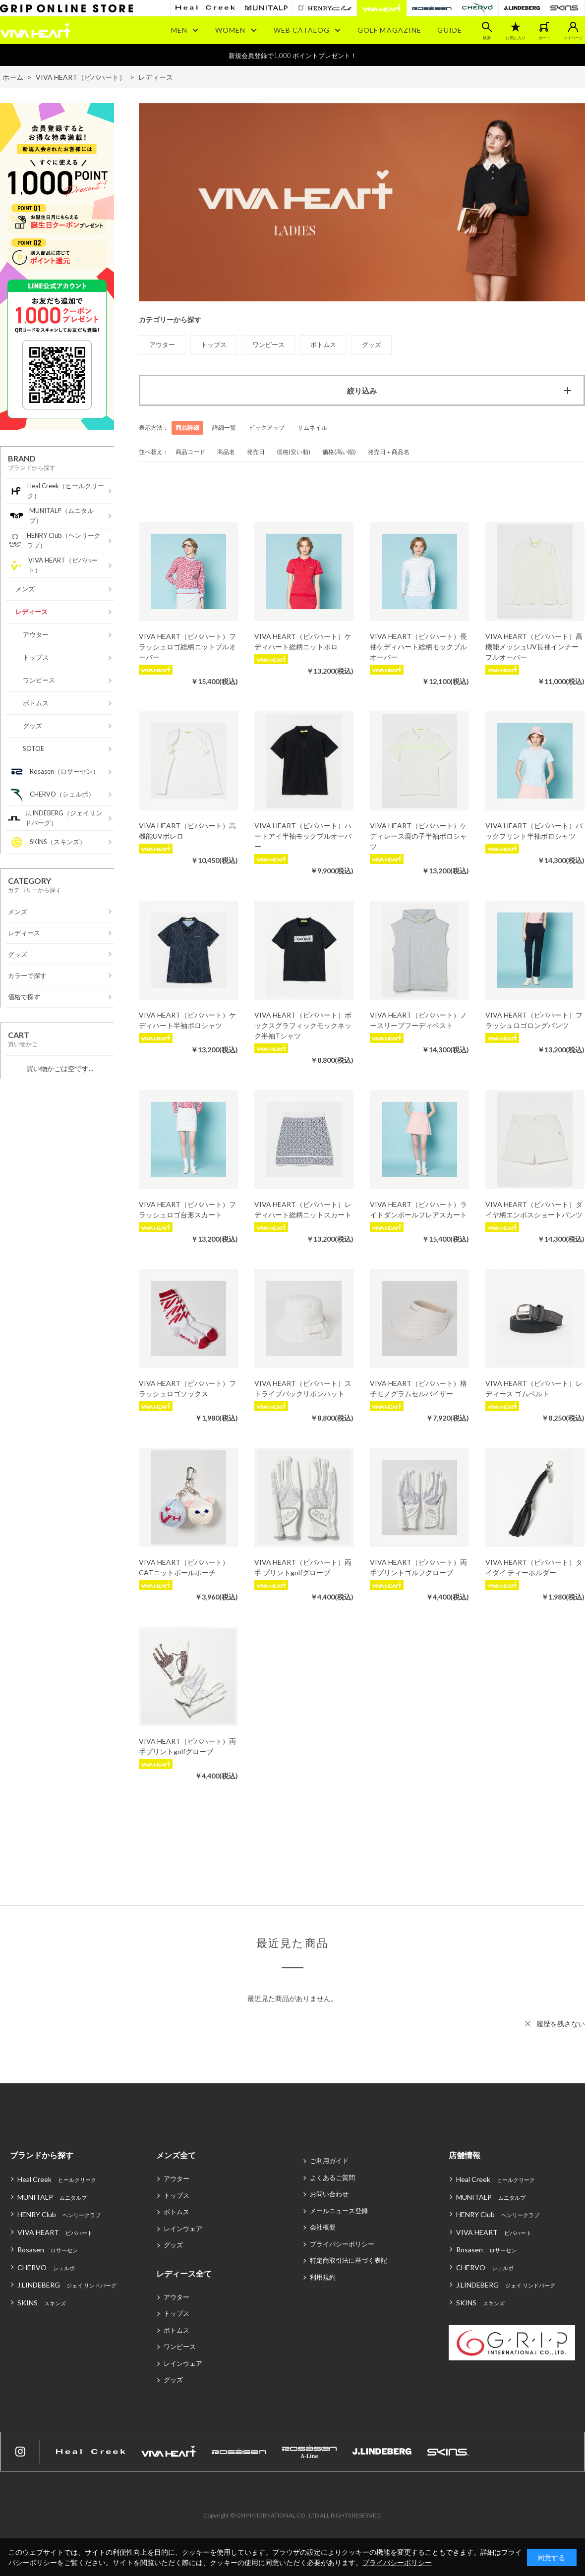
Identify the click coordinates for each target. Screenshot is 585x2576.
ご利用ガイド (329, 2161)
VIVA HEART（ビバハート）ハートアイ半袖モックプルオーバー (302, 836)
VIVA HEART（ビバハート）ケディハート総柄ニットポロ (302, 641)
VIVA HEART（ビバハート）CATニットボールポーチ (184, 1567)
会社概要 (323, 2227)
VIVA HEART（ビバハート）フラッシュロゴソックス (187, 1388)
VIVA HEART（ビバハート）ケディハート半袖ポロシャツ (187, 1020)
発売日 (256, 452)
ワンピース (180, 2346)
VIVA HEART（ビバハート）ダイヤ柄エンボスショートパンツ (534, 1209)
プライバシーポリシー (342, 2244)
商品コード (190, 452)
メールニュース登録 (339, 2211)
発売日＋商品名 (389, 452)
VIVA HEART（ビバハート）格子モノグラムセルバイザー (418, 1388)
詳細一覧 (224, 427)
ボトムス (176, 2212)
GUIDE (449, 30)
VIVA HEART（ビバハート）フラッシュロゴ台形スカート (187, 1209)
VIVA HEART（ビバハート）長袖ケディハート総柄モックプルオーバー (418, 646)
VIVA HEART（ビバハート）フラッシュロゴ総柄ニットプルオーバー (187, 646)
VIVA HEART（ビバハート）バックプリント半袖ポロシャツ (534, 830)
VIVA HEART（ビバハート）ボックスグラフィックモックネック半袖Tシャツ (302, 1025)
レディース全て (184, 2273)
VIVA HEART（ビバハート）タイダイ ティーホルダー (534, 1567)
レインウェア (183, 2229)
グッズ (173, 2245)
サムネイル (312, 427)
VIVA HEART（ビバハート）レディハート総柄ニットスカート (302, 1209)
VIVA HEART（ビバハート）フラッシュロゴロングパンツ (534, 1020)
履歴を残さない (560, 2023)
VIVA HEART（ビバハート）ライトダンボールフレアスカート (418, 1209)
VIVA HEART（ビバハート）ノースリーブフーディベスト (418, 1020)
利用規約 (323, 2277)
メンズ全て (176, 2155)
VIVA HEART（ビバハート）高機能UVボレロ (187, 830)
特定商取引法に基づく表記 (348, 2260)
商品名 (226, 452)
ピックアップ (267, 427)
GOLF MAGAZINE (389, 30)
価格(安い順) (293, 452)
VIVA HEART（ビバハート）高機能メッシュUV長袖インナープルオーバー (534, 646)
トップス (176, 2195)
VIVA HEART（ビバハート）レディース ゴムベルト (534, 1388)
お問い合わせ (329, 2194)
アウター (176, 2178)
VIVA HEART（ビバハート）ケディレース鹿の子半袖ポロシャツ (418, 836)
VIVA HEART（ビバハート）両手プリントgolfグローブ (187, 1746)
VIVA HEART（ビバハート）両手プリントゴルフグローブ (418, 1567)
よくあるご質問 (332, 2177)
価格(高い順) (339, 452)
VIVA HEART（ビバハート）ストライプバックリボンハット (302, 1388)
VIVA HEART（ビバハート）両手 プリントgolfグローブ (302, 1567)
